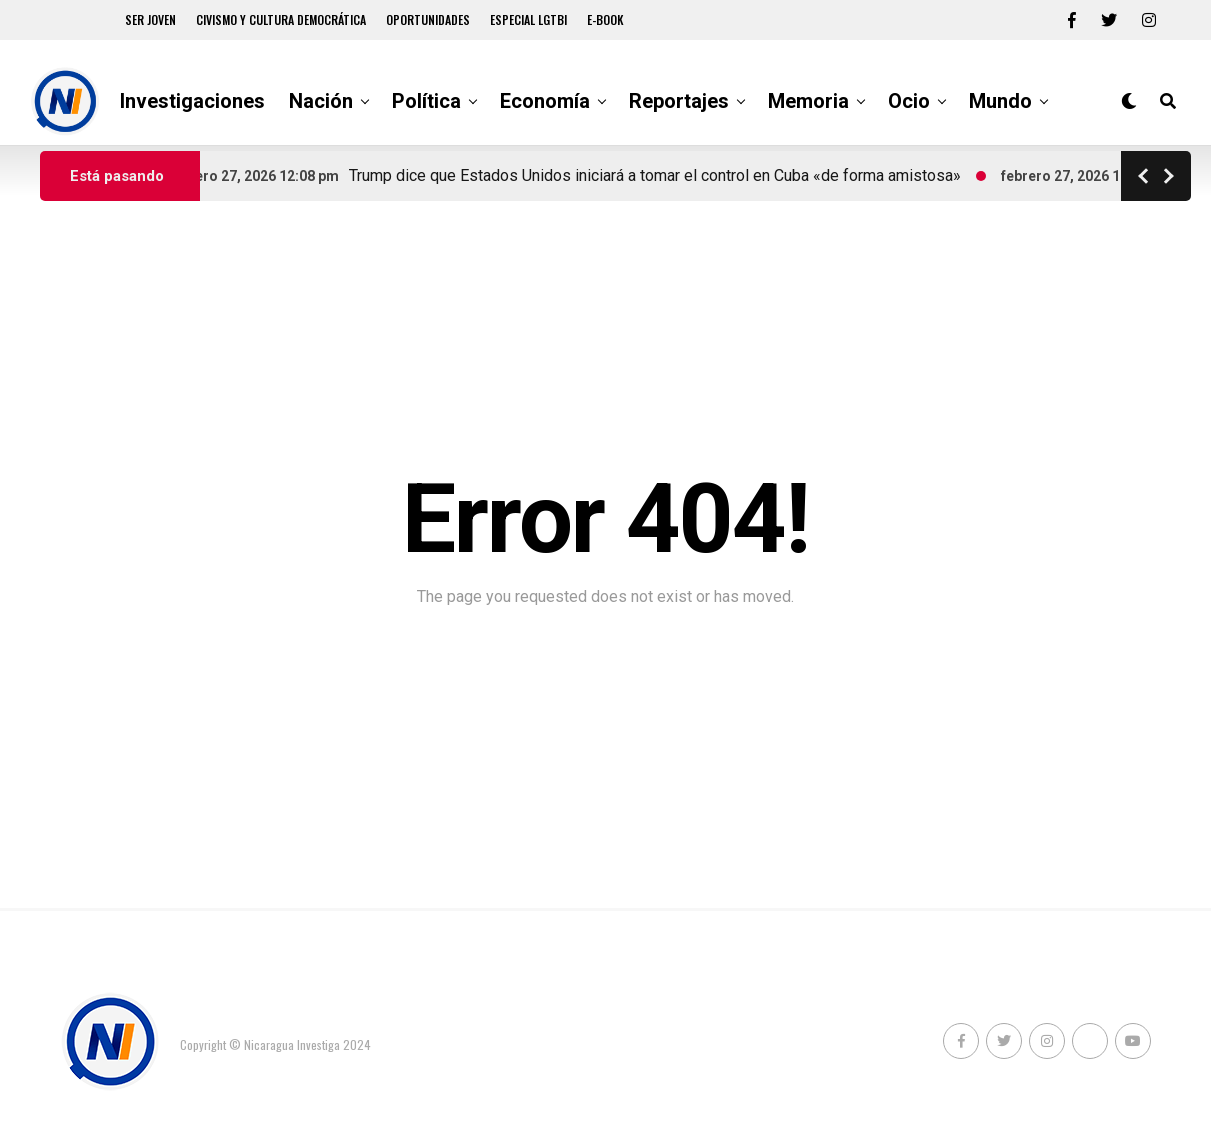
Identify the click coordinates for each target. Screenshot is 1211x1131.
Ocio (909, 101)
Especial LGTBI (528, 19)
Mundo (1000, 101)
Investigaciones (192, 101)
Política (426, 101)
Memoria (808, 101)
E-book (605, 19)
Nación (321, 101)
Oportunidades (428, 19)
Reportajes (679, 101)
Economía (545, 101)
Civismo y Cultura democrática (281, 19)
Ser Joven (150, 19)
